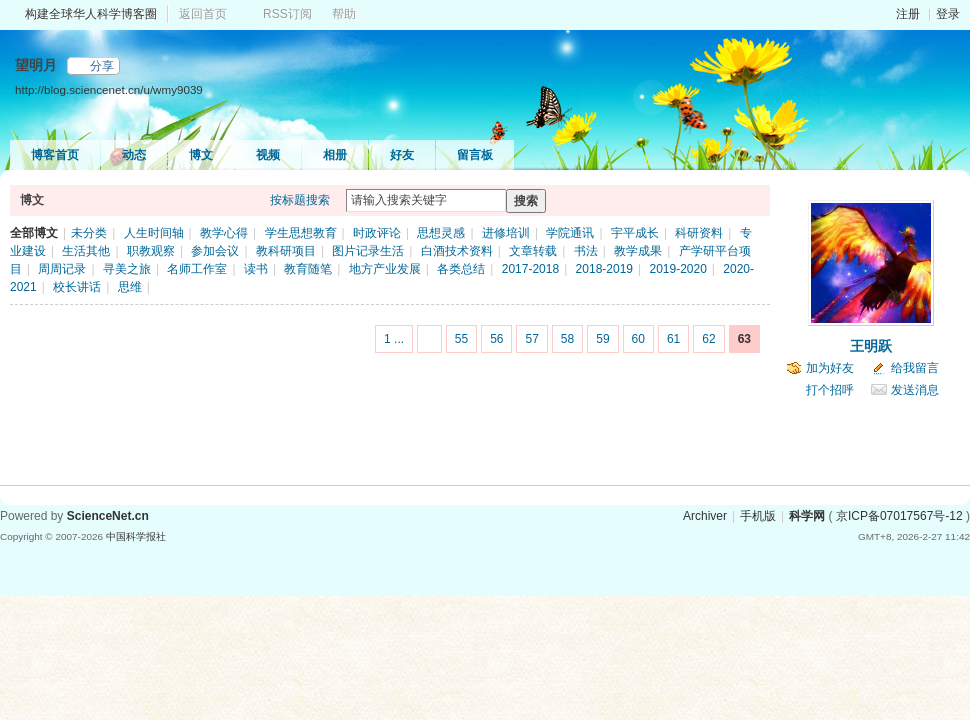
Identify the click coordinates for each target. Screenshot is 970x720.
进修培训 (506, 233)
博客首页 (55, 155)
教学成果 (638, 251)
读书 (256, 269)
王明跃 (871, 346)
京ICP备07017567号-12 (899, 516)
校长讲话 (77, 287)
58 (567, 339)
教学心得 (224, 233)
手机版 (758, 516)
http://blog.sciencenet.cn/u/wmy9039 (109, 89)
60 (638, 339)
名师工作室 (197, 269)
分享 (102, 66)
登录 (948, 14)
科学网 (807, 516)
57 (531, 339)
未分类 (89, 233)
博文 (201, 155)
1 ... (394, 339)
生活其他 (86, 251)
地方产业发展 (385, 269)
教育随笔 (308, 269)
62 (708, 339)
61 (673, 339)
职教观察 (151, 251)
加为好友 (830, 368)
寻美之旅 (127, 269)
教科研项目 (286, 251)
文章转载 (533, 251)
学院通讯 (570, 233)
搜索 (526, 201)
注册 (908, 14)
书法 (586, 251)
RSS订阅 (287, 14)
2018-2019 (604, 269)
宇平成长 (635, 233)
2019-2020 (677, 269)
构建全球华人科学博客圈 (91, 14)
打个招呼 (830, 390)
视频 (268, 155)
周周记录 (62, 269)
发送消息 (915, 390)
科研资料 (699, 233)
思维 (130, 287)
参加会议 (215, 251)
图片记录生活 (368, 251)
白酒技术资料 (457, 251)
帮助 (344, 14)
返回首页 (203, 14)
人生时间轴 (154, 233)
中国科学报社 (136, 536)
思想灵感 (441, 233)
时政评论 (377, 233)
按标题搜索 (300, 200)
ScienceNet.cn (108, 516)
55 (461, 339)
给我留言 (915, 368)
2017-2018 (530, 269)
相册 (335, 155)
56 (496, 339)
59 (602, 339)
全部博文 (34, 233)
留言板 (475, 155)
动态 (134, 155)
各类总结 (461, 269)
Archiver (705, 516)
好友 (402, 155)
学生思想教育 (301, 233)
